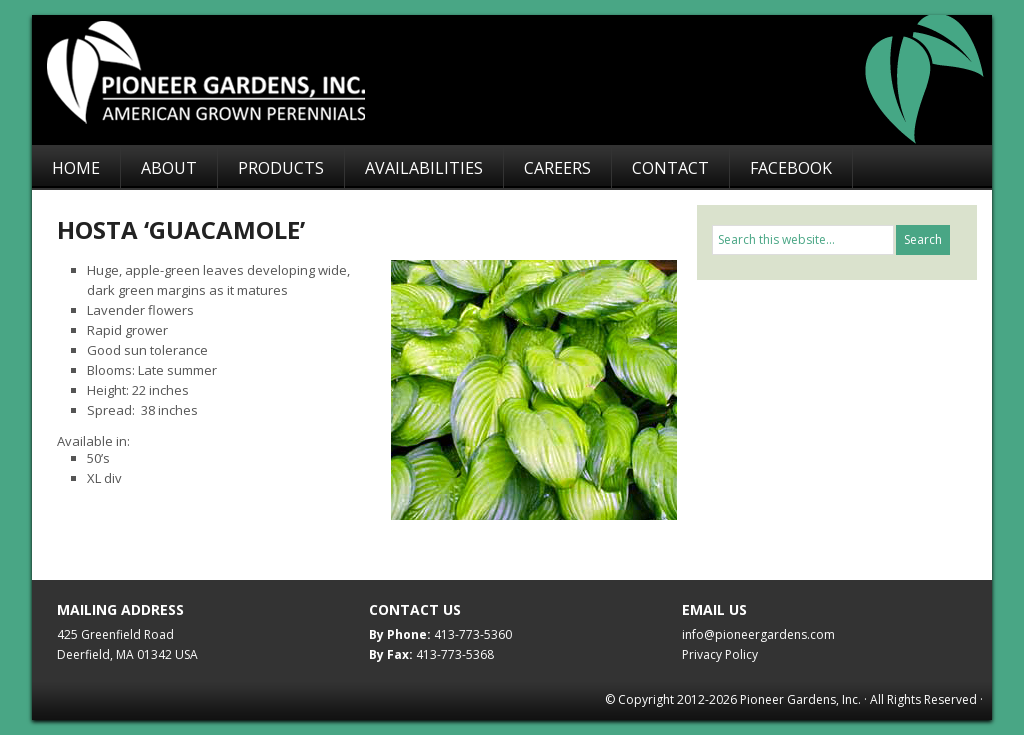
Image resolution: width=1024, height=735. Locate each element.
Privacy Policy (720, 654)
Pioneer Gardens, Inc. (522, 80)
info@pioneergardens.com (758, 634)
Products (281, 168)
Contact (670, 168)
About (169, 168)
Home (76, 168)
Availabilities (424, 168)
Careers (557, 168)
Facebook (791, 168)
